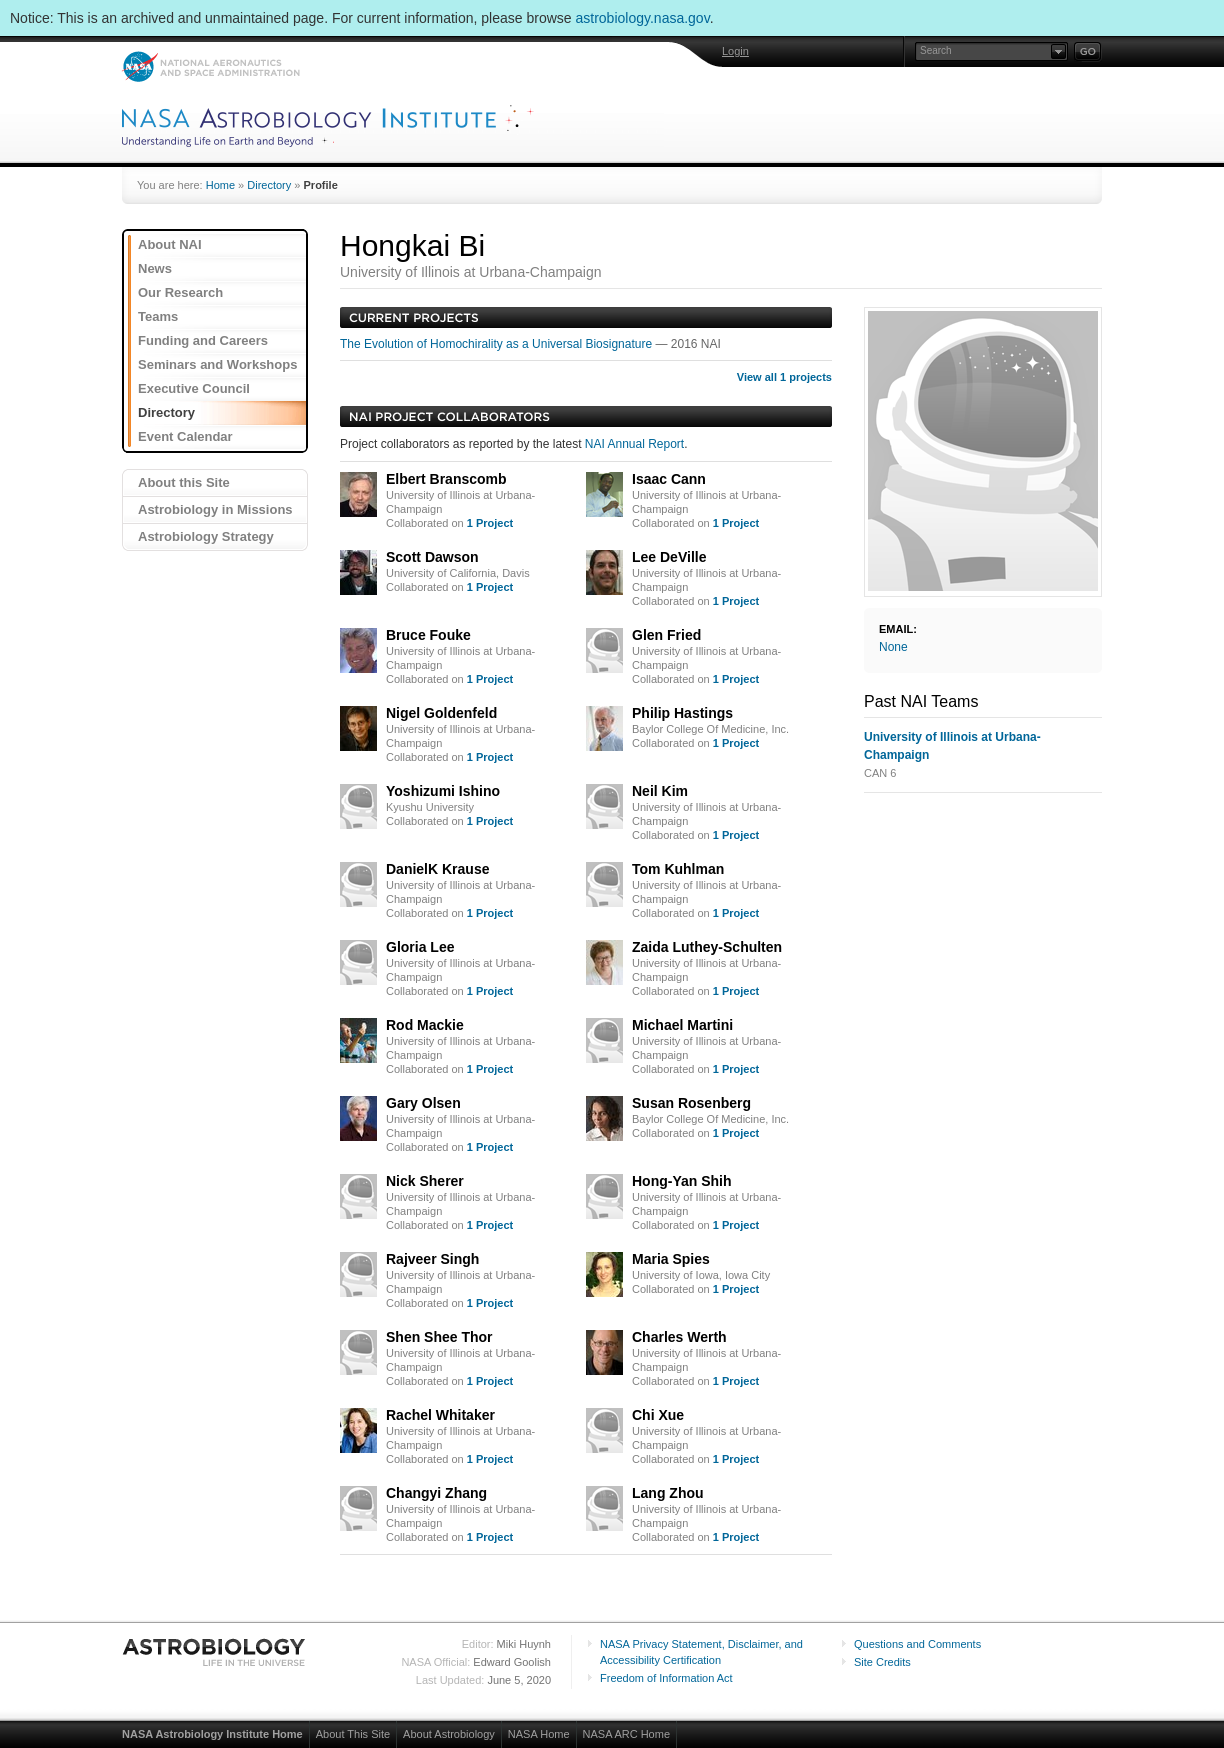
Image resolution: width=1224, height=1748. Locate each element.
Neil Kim (660, 791)
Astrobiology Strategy (206, 536)
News (155, 268)
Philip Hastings (682, 713)
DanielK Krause (437, 869)
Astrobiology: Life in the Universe (215, 1652)
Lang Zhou (668, 1493)
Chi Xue (658, 1415)
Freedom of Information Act (666, 1678)
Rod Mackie (425, 1025)
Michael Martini (682, 1025)
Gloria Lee (420, 947)
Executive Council (194, 388)
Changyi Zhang (436, 1493)
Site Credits (882, 1662)
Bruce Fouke (428, 635)
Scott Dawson (432, 557)
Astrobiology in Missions (215, 509)
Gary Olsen (423, 1103)
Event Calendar (185, 436)
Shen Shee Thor (439, 1337)
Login (735, 51)
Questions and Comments (917, 1644)
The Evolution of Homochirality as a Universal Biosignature (497, 344)
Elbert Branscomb (446, 479)
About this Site (184, 482)
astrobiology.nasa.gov (643, 18)
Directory (269, 185)
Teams (158, 316)
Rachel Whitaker (440, 1415)
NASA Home (539, 1734)
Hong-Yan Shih (682, 1181)
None (893, 647)
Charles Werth (679, 1337)
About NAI (170, 244)
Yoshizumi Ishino (443, 791)
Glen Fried (666, 635)
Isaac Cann (669, 479)
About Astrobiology (449, 1734)
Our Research (180, 292)
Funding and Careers (203, 340)
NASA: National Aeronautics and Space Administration (210, 66)
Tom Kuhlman (678, 869)
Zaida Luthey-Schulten (707, 947)
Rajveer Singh (432, 1259)
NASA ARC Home (626, 1734)
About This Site (353, 1734)
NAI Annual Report (634, 444)
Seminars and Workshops (217, 364)
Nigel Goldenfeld (441, 713)
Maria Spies (671, 1259)
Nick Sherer (425, 1181)
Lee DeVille (669, 557)
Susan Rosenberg (691, 1103)
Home (220, 185)
